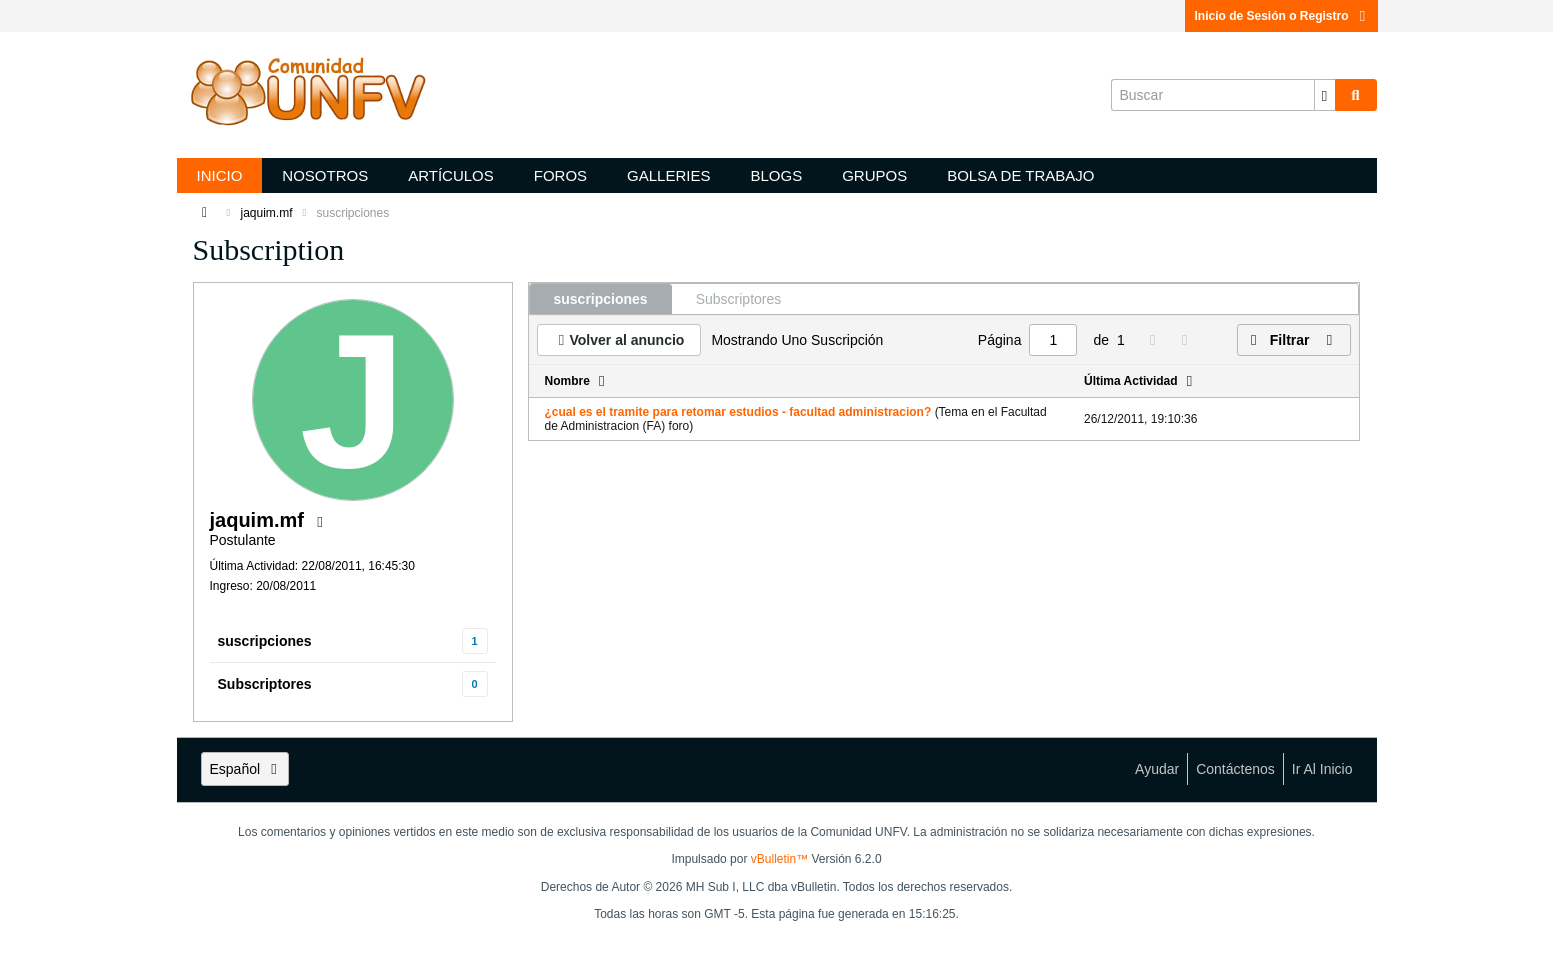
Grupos (874, 175)
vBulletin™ (779, 859)
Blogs (776, 175)
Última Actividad (1131, 381)
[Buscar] (1223, 95)
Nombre (567, 381)
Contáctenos (1235, 769)
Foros (560, 175)
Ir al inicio (1322, 769)
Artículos (451, 175)
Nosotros (325, 175)
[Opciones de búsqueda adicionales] (1325, 95)
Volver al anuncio (627, 340)
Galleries (668, 175)
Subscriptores (265, 684)
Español (245, 769)
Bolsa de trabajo (1020, 175)
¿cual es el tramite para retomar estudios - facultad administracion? (738, 412)
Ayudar (1157, 769)
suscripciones (265, 641)
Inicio (220, 175)
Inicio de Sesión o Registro (1281, 16)
